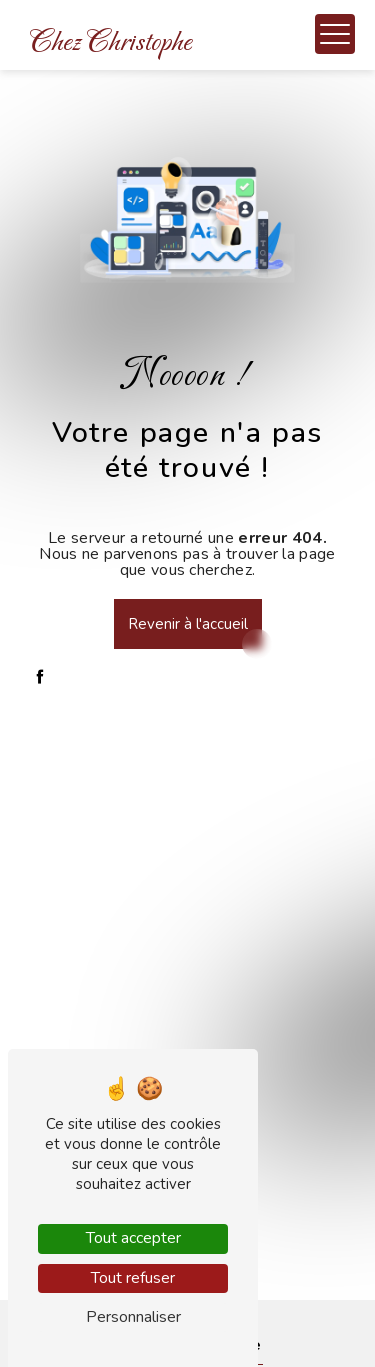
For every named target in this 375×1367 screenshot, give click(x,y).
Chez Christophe (111, 42)
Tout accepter (133, 1238)
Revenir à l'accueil (188, 624)
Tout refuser (133, 1278)
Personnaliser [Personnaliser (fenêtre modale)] (133, 1317)
